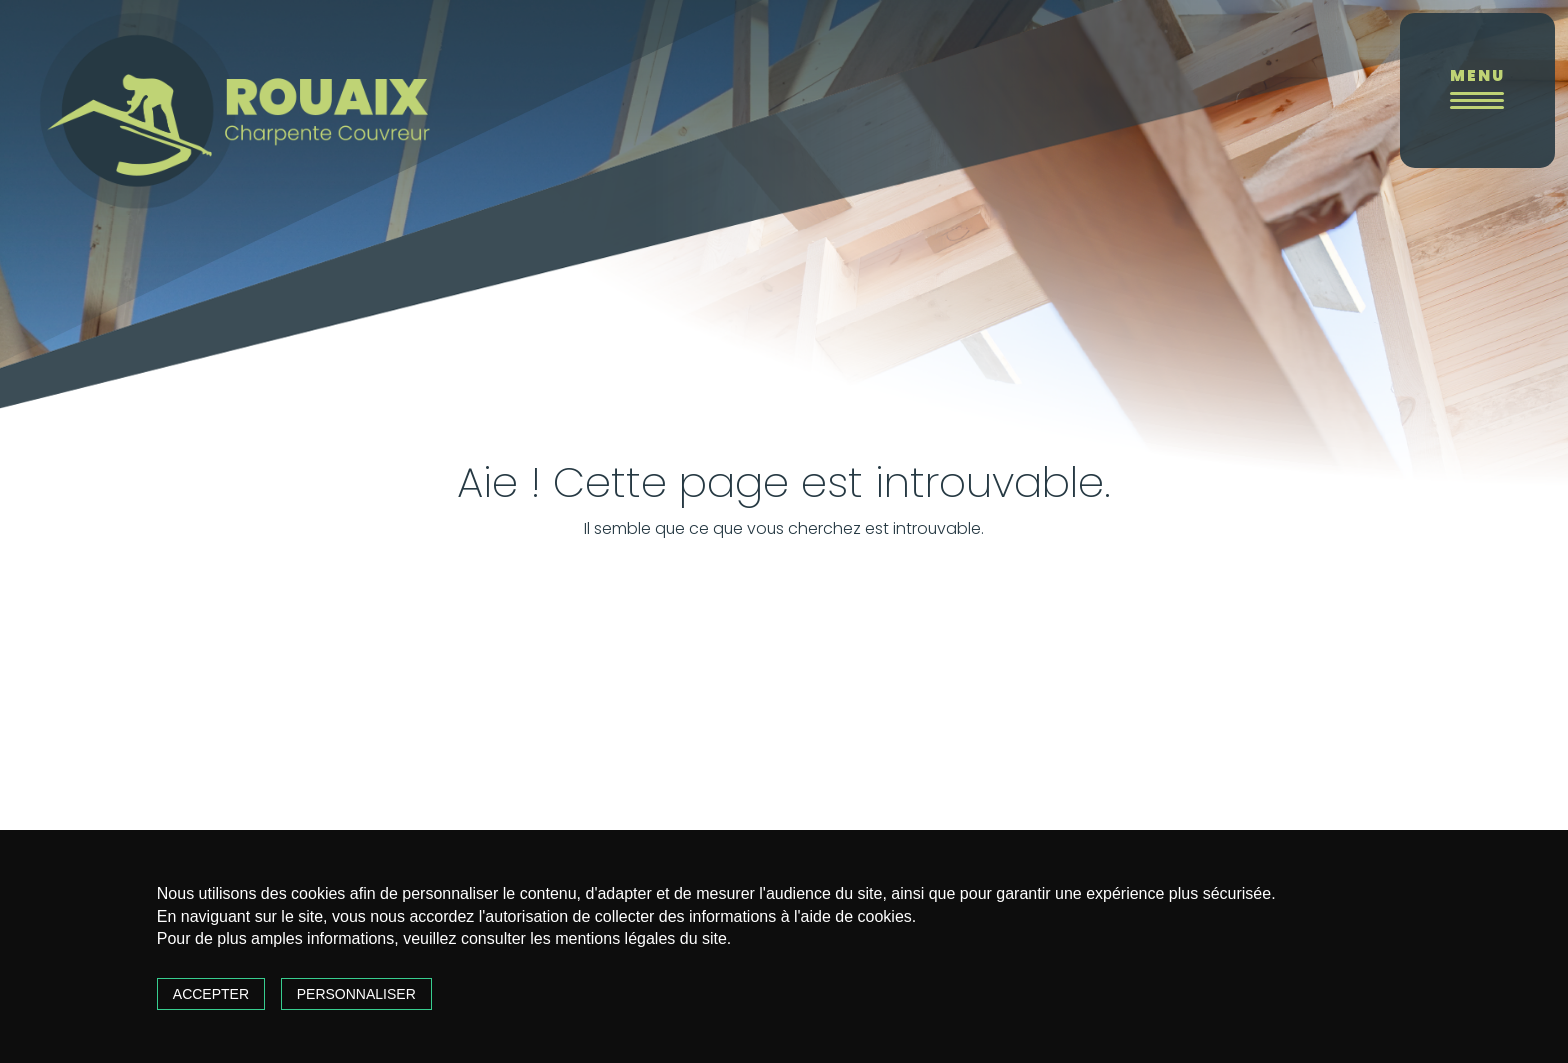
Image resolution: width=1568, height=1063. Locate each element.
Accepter (211, 994)
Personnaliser (356, 994)
